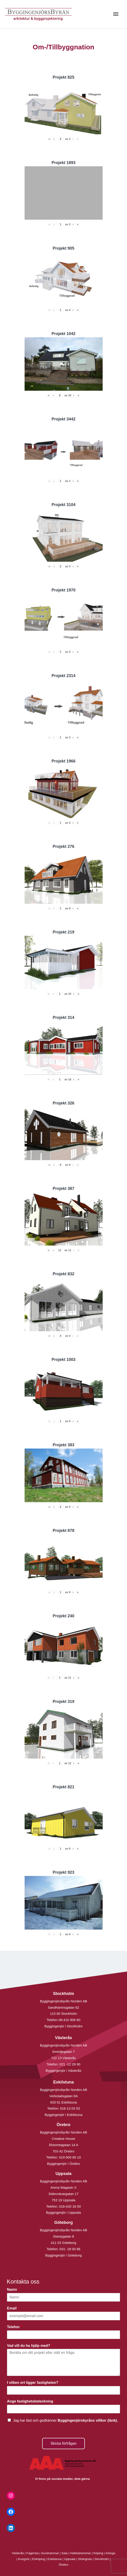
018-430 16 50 (70, 2206)
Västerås (18, 2553)
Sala (64, 2553)
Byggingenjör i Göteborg (63, 2255)
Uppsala (69, 2559)
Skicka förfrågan (64, 2443)
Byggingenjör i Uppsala (63, 2212)
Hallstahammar (80, 2553)
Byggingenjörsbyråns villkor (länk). (88, 2420)
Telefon (14, 2327)
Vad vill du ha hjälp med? (30, 2346)
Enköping (38, 2559)
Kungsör (24, 2559)
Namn (13, 2289)
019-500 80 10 (69, 2157)
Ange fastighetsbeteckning (31, 2401)
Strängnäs (85, 2559)
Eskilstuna (55, 2559)
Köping (98, 2553)
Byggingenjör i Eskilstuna (64, 2115)
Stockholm (102, 2559)
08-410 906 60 (69, 2020)
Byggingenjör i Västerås (63, 2070)
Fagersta (32, 2553)
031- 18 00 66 (70, 2249)
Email (13, 2308)
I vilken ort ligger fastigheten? (34, 2382)
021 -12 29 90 (70, 2064)
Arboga (110, 2553)
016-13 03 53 (69, 2108)
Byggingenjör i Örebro (63, 2163)
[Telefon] (63, 2334)
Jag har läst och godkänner (65, 2420)
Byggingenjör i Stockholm (63, 2026)
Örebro (63, 2564)
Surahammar (50, 2553)
